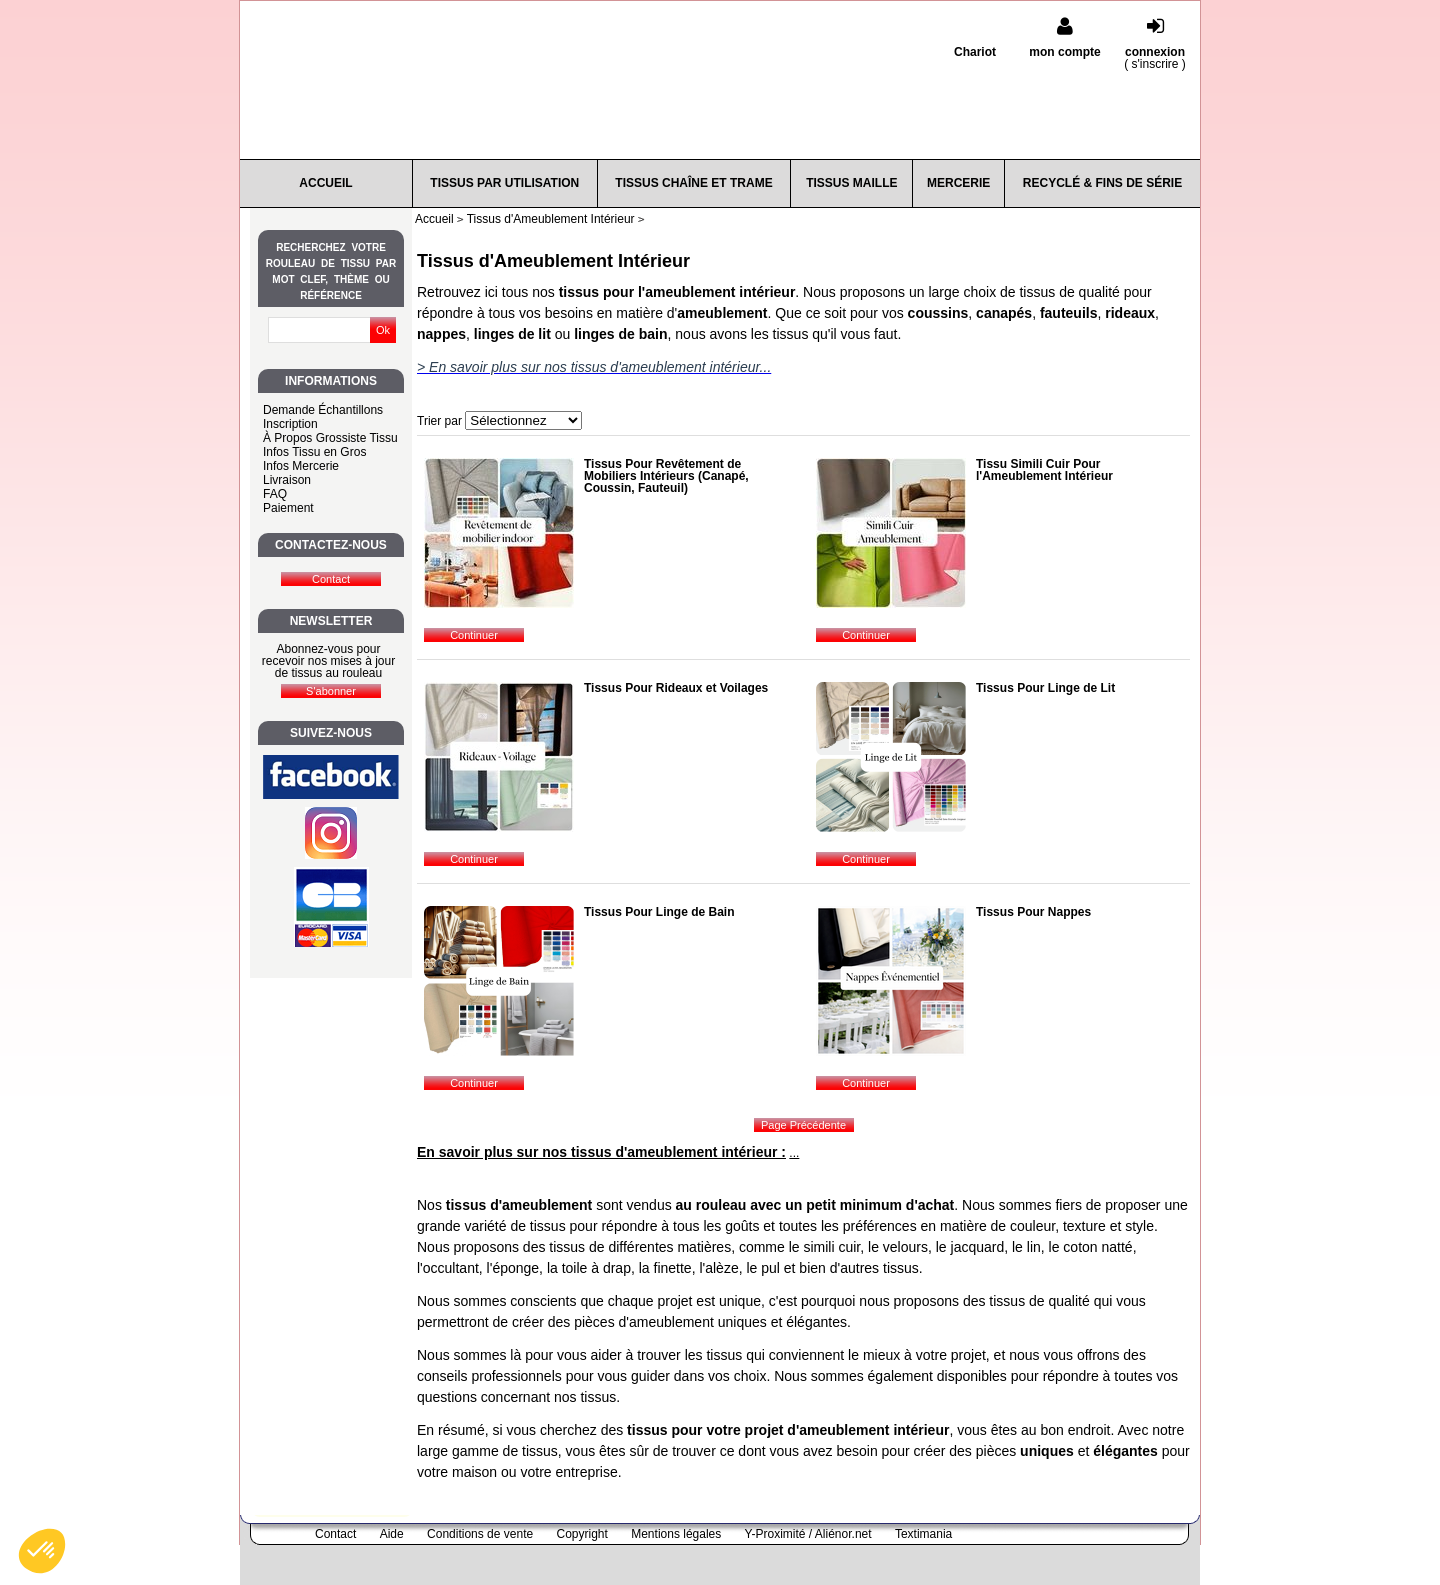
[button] (42, 1551)
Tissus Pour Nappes (1033, 912)
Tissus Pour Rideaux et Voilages (676, 688)
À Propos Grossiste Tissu (330, 438)
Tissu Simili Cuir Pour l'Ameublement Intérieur (1044, 470)
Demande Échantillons (323, 410)
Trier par (439, 421)
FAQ (275, 494)
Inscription (290, 424)
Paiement (288, 508)
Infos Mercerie (301, 466)
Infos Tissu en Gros (314, 452)
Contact (335, 1534)
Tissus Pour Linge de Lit (1045, 688)
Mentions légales (676, 1534)
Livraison (287, 480)
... (794, 1153)
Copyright (582, 1534)
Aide (392, 1534)
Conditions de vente (480, 1534)
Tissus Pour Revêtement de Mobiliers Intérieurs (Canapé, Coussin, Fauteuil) (666, 476)
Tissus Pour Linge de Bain (659, 912)
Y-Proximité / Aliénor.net (808, 1534)
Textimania (923, 1534)
